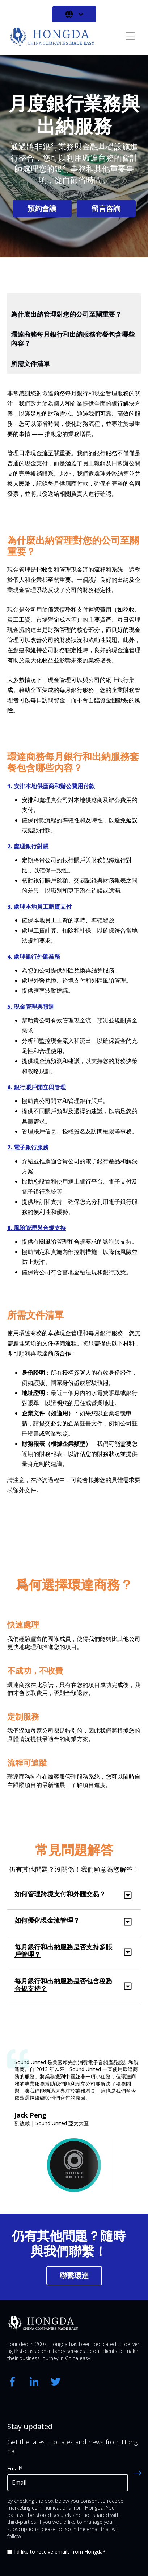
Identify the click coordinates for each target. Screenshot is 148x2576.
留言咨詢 (106, 208)
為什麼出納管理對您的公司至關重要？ (66, 314)
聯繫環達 (74, 2275)
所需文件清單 (30, 363)
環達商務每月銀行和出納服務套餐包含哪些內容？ (73, 338)
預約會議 (42, 208)
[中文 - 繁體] (74, 14)
